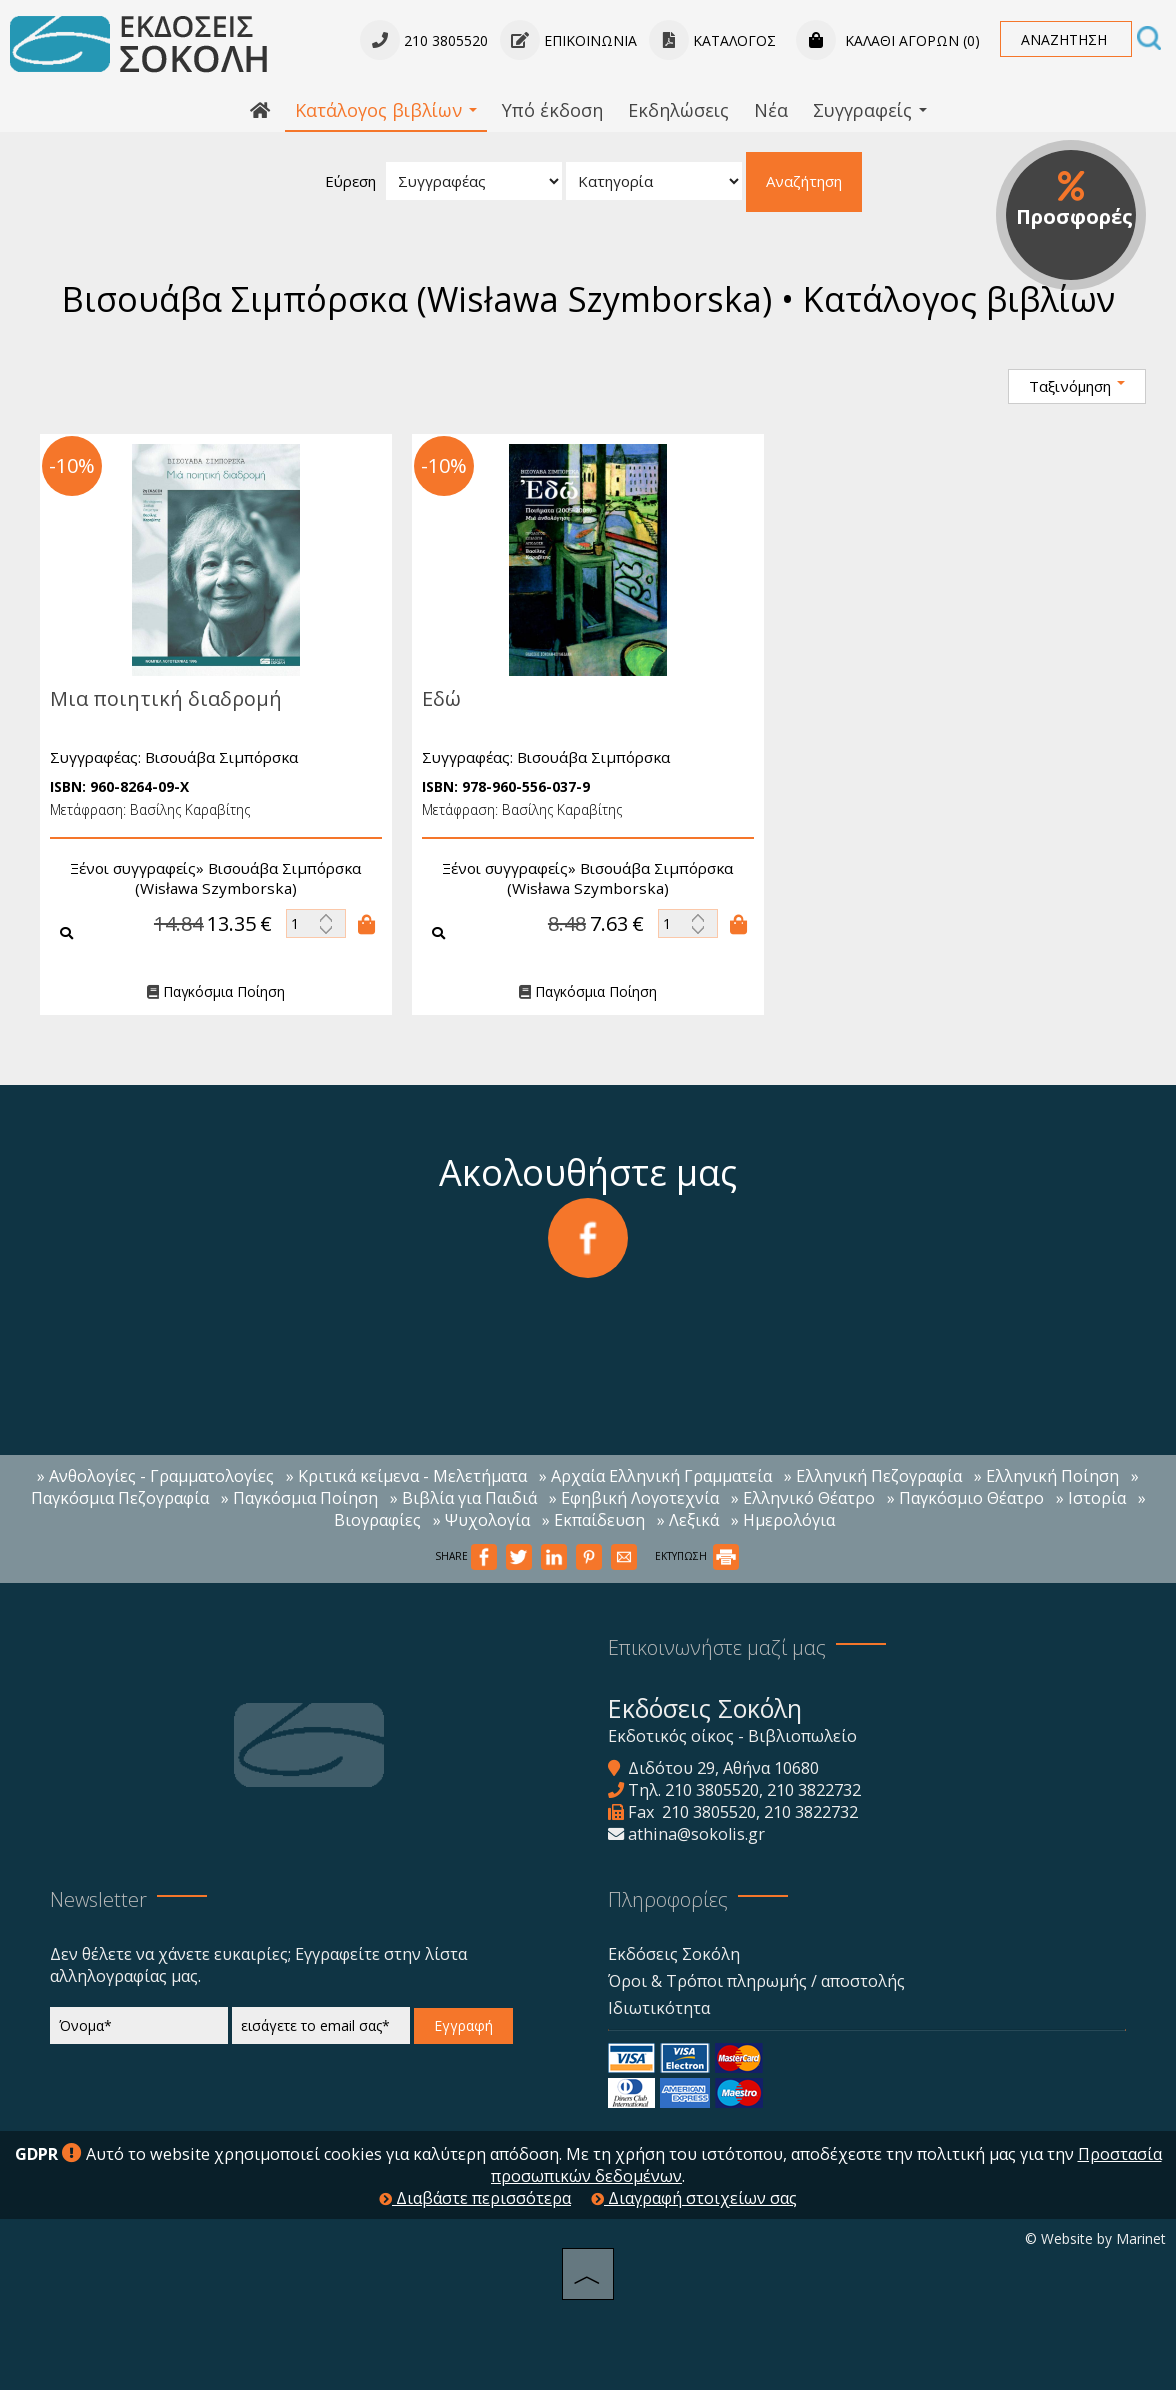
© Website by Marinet (1095, 2238)
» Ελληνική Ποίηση (1046, 1476)
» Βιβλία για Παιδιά (463, 1498)
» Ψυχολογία (481, 1520)
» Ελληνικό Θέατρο (803, 1498)
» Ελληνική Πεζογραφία (873, 1476)
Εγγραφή (463, 2025)
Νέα (771, 110)
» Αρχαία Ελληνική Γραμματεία (655, 1476)
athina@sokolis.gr (696, 1834)
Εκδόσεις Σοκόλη (674, 1954)
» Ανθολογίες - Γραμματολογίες (155, 1476)
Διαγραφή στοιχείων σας (694, 2198)
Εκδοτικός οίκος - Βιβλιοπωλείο (732, 1736)
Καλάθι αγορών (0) (888, 40)
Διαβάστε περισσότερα (475, 2198)
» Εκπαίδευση (593, 1520)
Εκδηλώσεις (678, 110)
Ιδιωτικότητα (659, 2008)
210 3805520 (712, 1790)
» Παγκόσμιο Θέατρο (965, 1498)
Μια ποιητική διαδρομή (156, 698)
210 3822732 (814, 1790)
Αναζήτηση (804, 181)
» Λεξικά (688, 1520)
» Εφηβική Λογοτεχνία (634, 1498)
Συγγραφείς (870, 110)
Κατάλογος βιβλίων (386, 110)
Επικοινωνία (568, 40)
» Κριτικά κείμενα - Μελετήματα (406, 1476)
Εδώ (431, 698)
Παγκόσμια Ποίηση (206, 992)
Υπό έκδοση (552, 110)
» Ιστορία (1091, 1498)
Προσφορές (1074, 200)
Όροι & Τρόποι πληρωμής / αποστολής (756, 1981)
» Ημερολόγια (783, 1520)
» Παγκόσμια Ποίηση (299, 1498)
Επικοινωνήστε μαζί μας (717, 1647)
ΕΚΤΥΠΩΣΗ (697, 1556)
